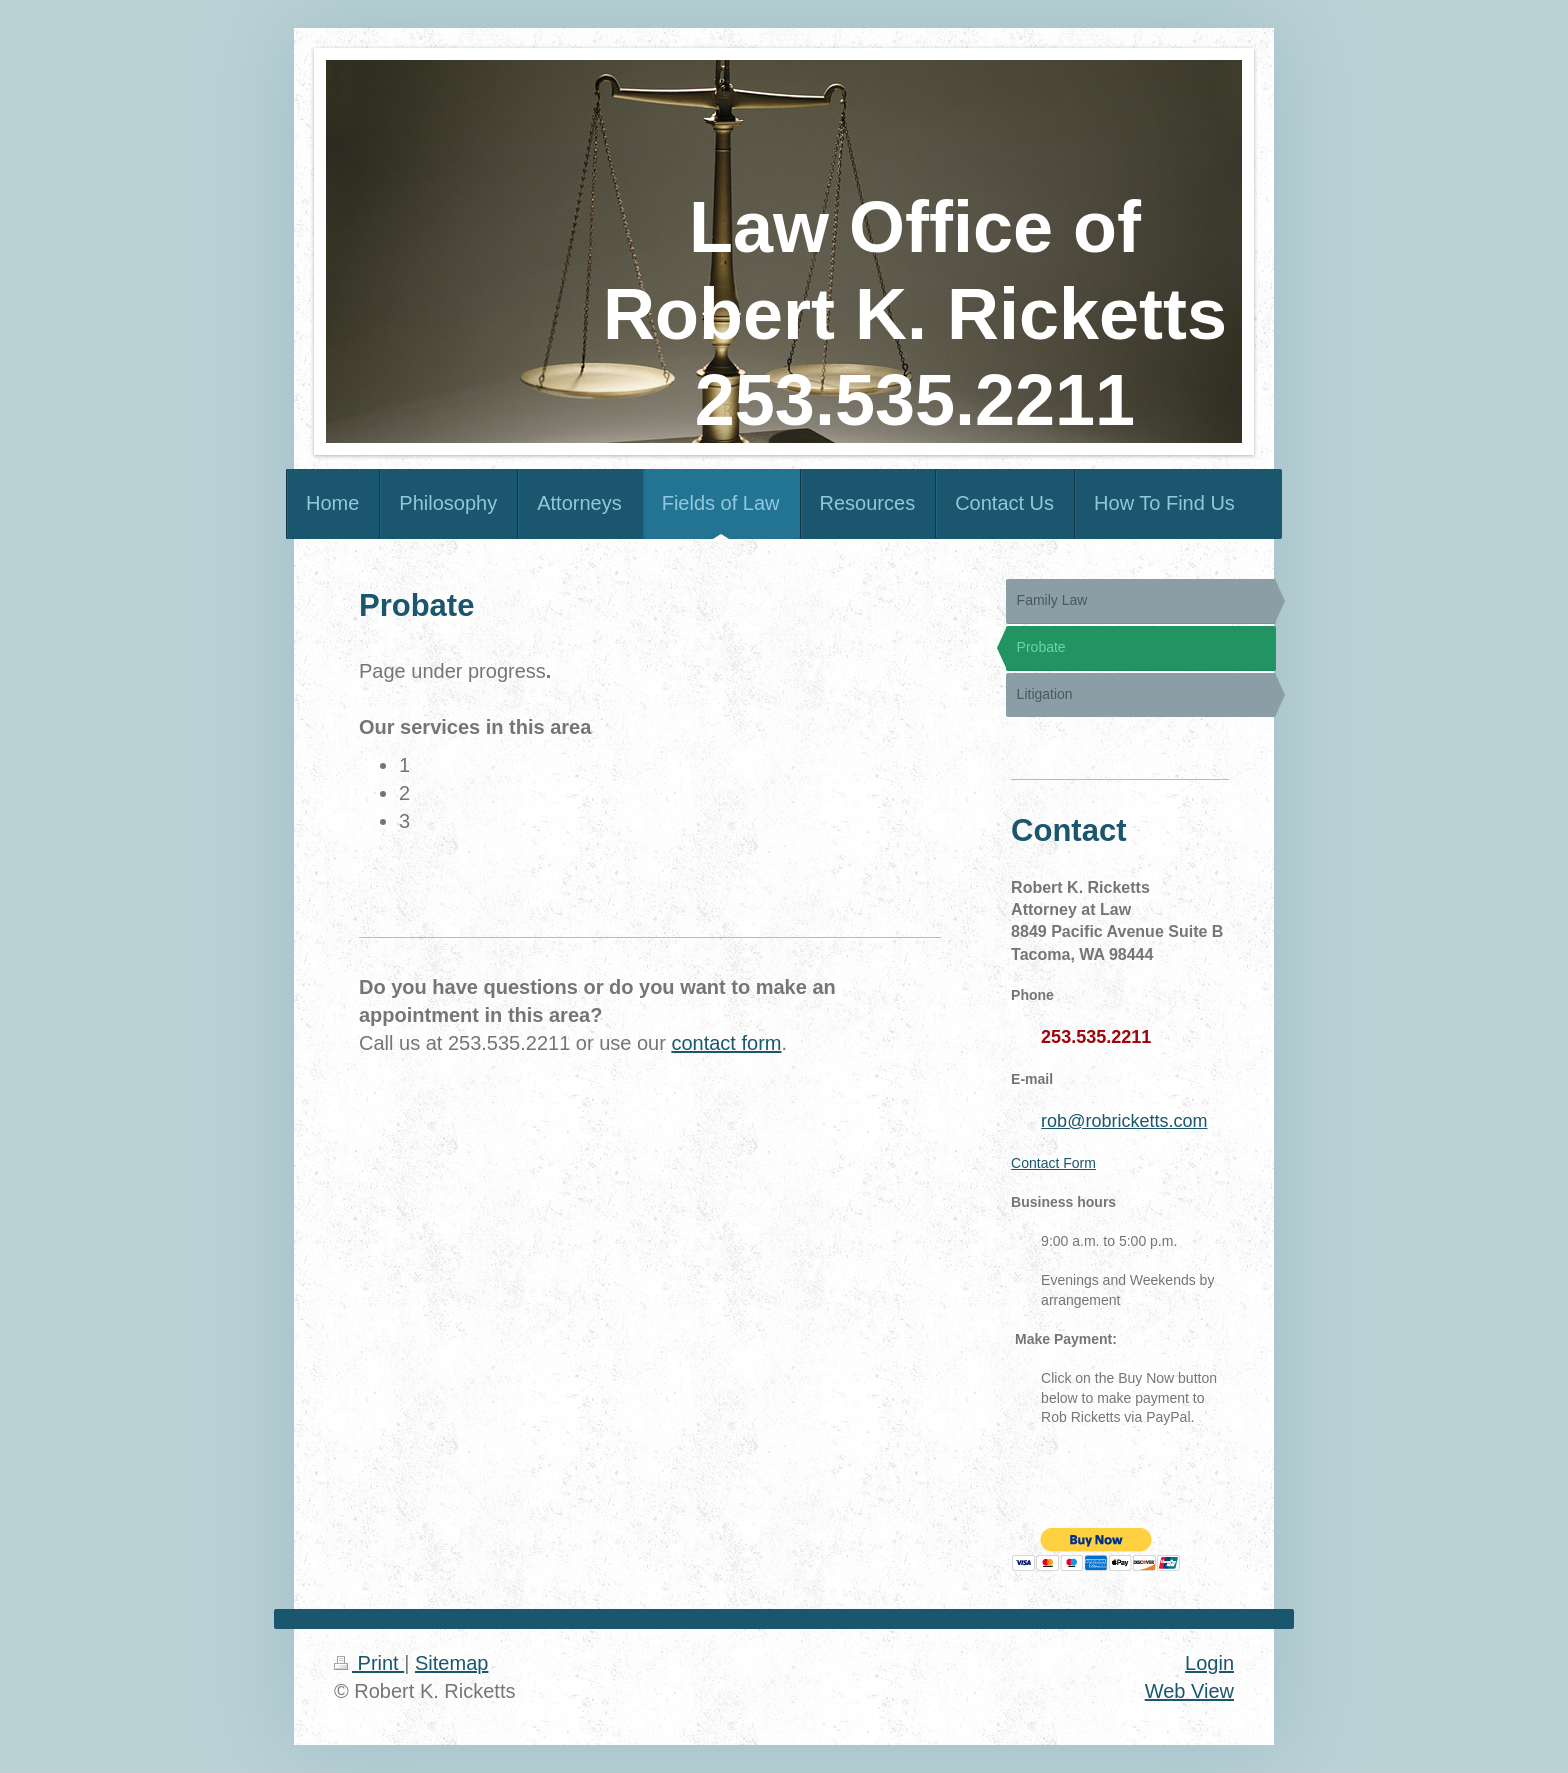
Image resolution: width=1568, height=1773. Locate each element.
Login (1209, 1663)
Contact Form (1053, 1163)
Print (369, 1663)
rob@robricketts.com (1124, 1121)
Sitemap (451, 1663)
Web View (1189, 1691)
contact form (726, 1043)
